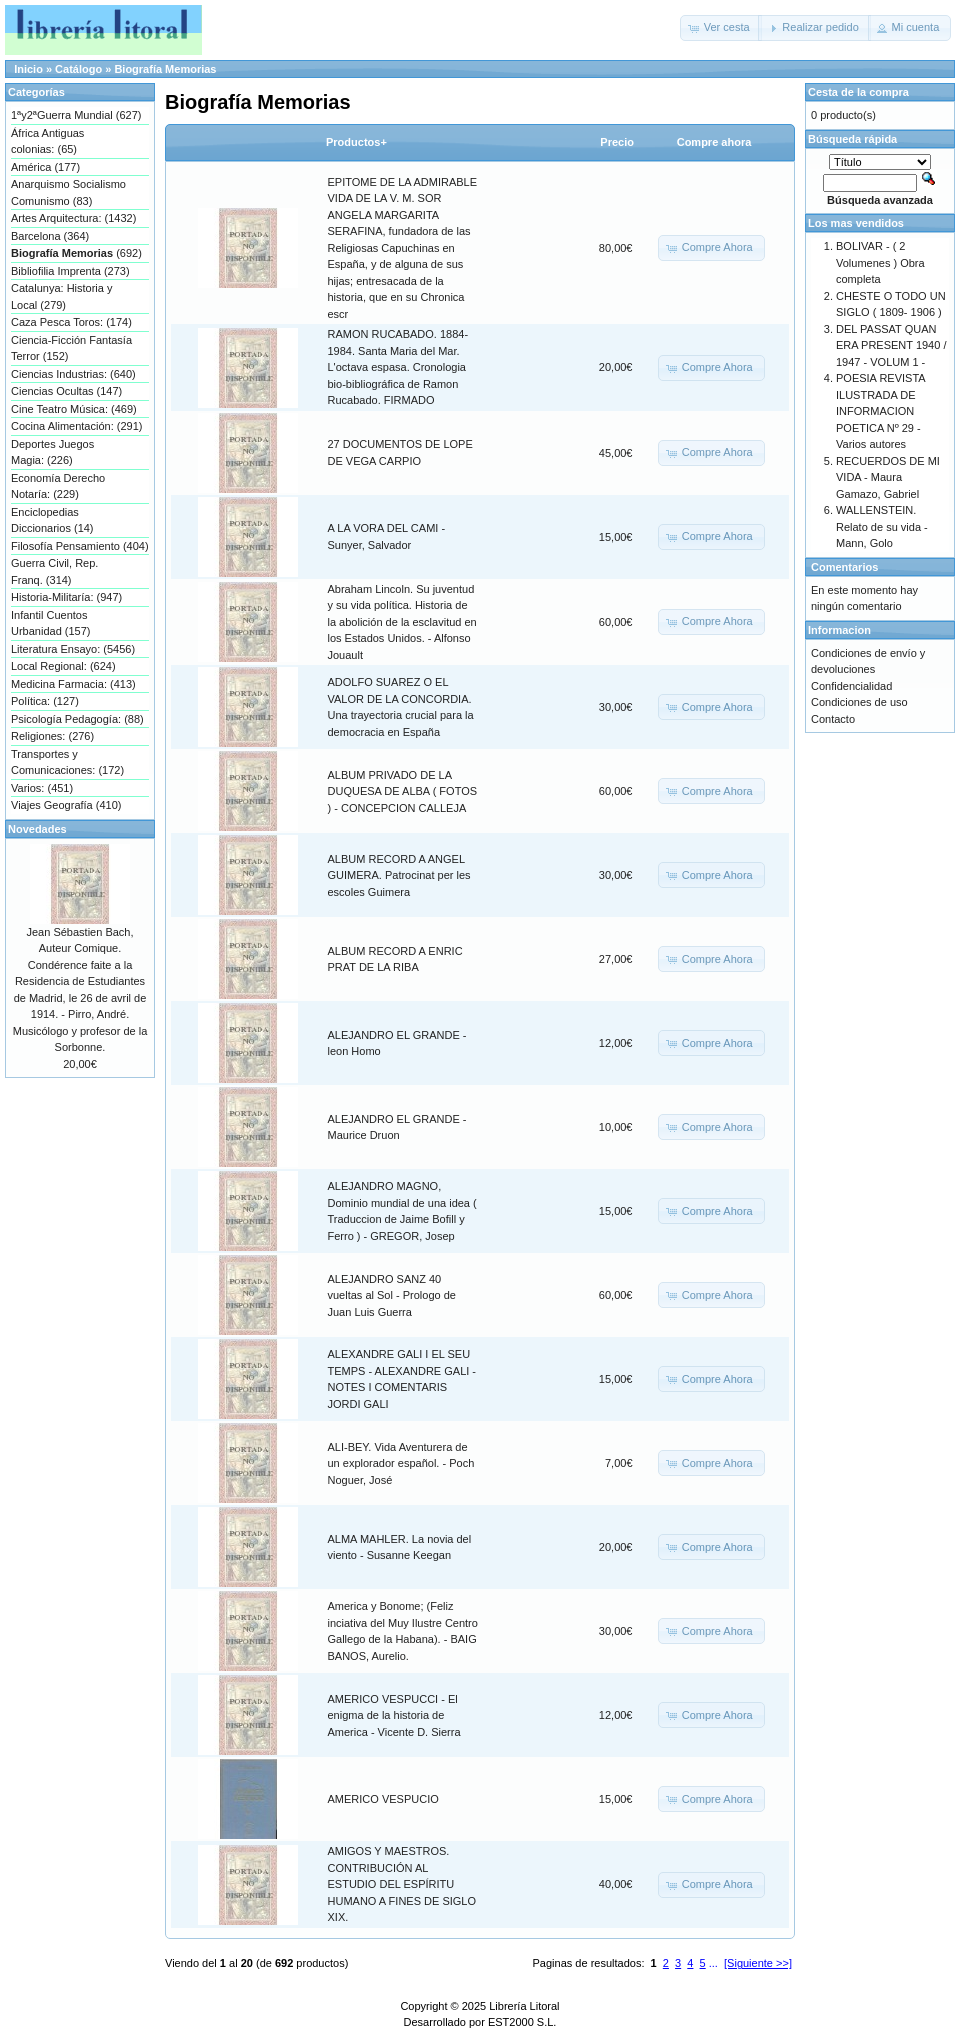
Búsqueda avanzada (880, 200)
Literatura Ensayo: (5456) (73, 649)
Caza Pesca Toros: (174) (71, 322)
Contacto (833, 719)
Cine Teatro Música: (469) (74, 409)
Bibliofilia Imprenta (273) (70, 271)
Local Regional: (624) (63, 666)
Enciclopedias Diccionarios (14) (52, 520)
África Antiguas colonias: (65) (47, 141)
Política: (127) (45, 701)
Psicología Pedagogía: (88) (77, 719)
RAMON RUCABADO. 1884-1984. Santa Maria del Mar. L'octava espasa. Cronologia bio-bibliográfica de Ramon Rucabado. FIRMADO (398, 367)
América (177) (45, 167)
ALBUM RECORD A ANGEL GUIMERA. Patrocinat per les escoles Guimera (399, 875)
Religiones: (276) (52, 736)
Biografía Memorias (165, 69)
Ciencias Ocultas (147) (66, 391)
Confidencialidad (851, 686)
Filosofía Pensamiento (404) (80, 546)
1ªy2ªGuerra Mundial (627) (76, 115)
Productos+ (356, 142)
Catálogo (78, 69)
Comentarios (844, 567)
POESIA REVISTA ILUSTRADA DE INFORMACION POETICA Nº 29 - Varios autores (880, 411)
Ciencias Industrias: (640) (73, 374)
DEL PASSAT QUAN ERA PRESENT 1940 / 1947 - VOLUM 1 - (891, 345)
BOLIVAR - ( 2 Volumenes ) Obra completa (880, 262)
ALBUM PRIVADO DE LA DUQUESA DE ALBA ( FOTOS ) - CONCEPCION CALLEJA (403, 791)
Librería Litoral (524, 2006)
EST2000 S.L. (522, 2022)
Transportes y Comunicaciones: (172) (67, 762)
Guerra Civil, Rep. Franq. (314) (54, 571)
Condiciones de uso (859, 702)
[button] (721, 28)
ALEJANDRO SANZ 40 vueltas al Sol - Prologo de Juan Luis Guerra (392, 1295)
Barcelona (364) (50, 236)
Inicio (28, 69)
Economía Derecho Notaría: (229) (58, 486)
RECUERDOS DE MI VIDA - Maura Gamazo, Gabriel (888, 477)
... (713, 1963)
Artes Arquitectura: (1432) (73, 218)
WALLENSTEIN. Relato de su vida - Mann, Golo (882, 526)
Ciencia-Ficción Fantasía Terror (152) (71, 348)
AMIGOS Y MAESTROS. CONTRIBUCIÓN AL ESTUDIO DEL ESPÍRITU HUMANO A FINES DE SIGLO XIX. (402, 1884)
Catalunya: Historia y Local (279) (62, 296)
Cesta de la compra (858, 92)
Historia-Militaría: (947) (66, 597)
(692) (76, 253)
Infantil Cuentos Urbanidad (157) (51, 623)
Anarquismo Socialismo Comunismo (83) (68, 192)
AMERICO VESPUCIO (383, 1799)
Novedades (37, 829)
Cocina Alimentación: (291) (76, 426)
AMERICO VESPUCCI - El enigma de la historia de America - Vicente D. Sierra (394, 1715)
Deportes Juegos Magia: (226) (52, 452)
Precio (617, 142)
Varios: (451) (42, 788)
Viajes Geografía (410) (66, 805)
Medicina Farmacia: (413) (73, 684)
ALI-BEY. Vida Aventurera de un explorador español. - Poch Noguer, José (401, 1463)
